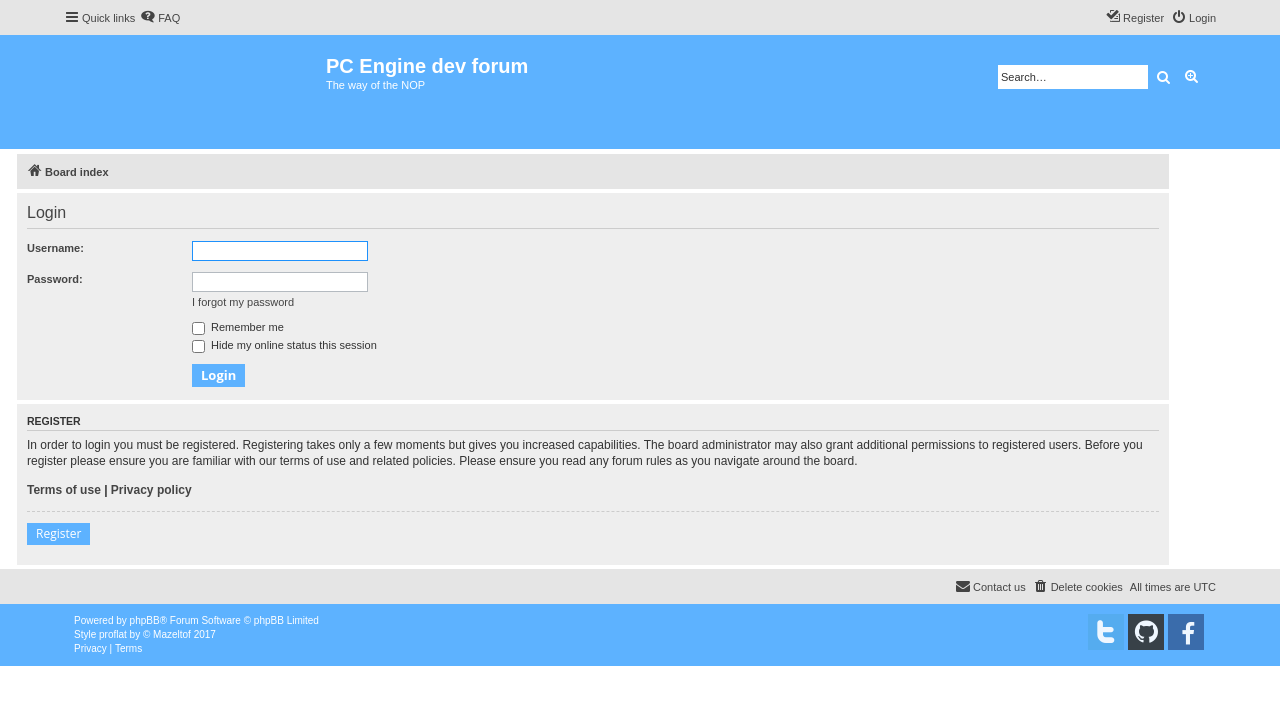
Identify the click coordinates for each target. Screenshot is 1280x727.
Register (58, 533)
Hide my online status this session (284, 345)
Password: (55, 279)
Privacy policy (151, 490)
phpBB (145, 620)
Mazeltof (172, 634)
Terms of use (64, 490)
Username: (55, 248)
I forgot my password (243, 302)
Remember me (238, 327)
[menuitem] (160, 18)
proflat (113, 634)
